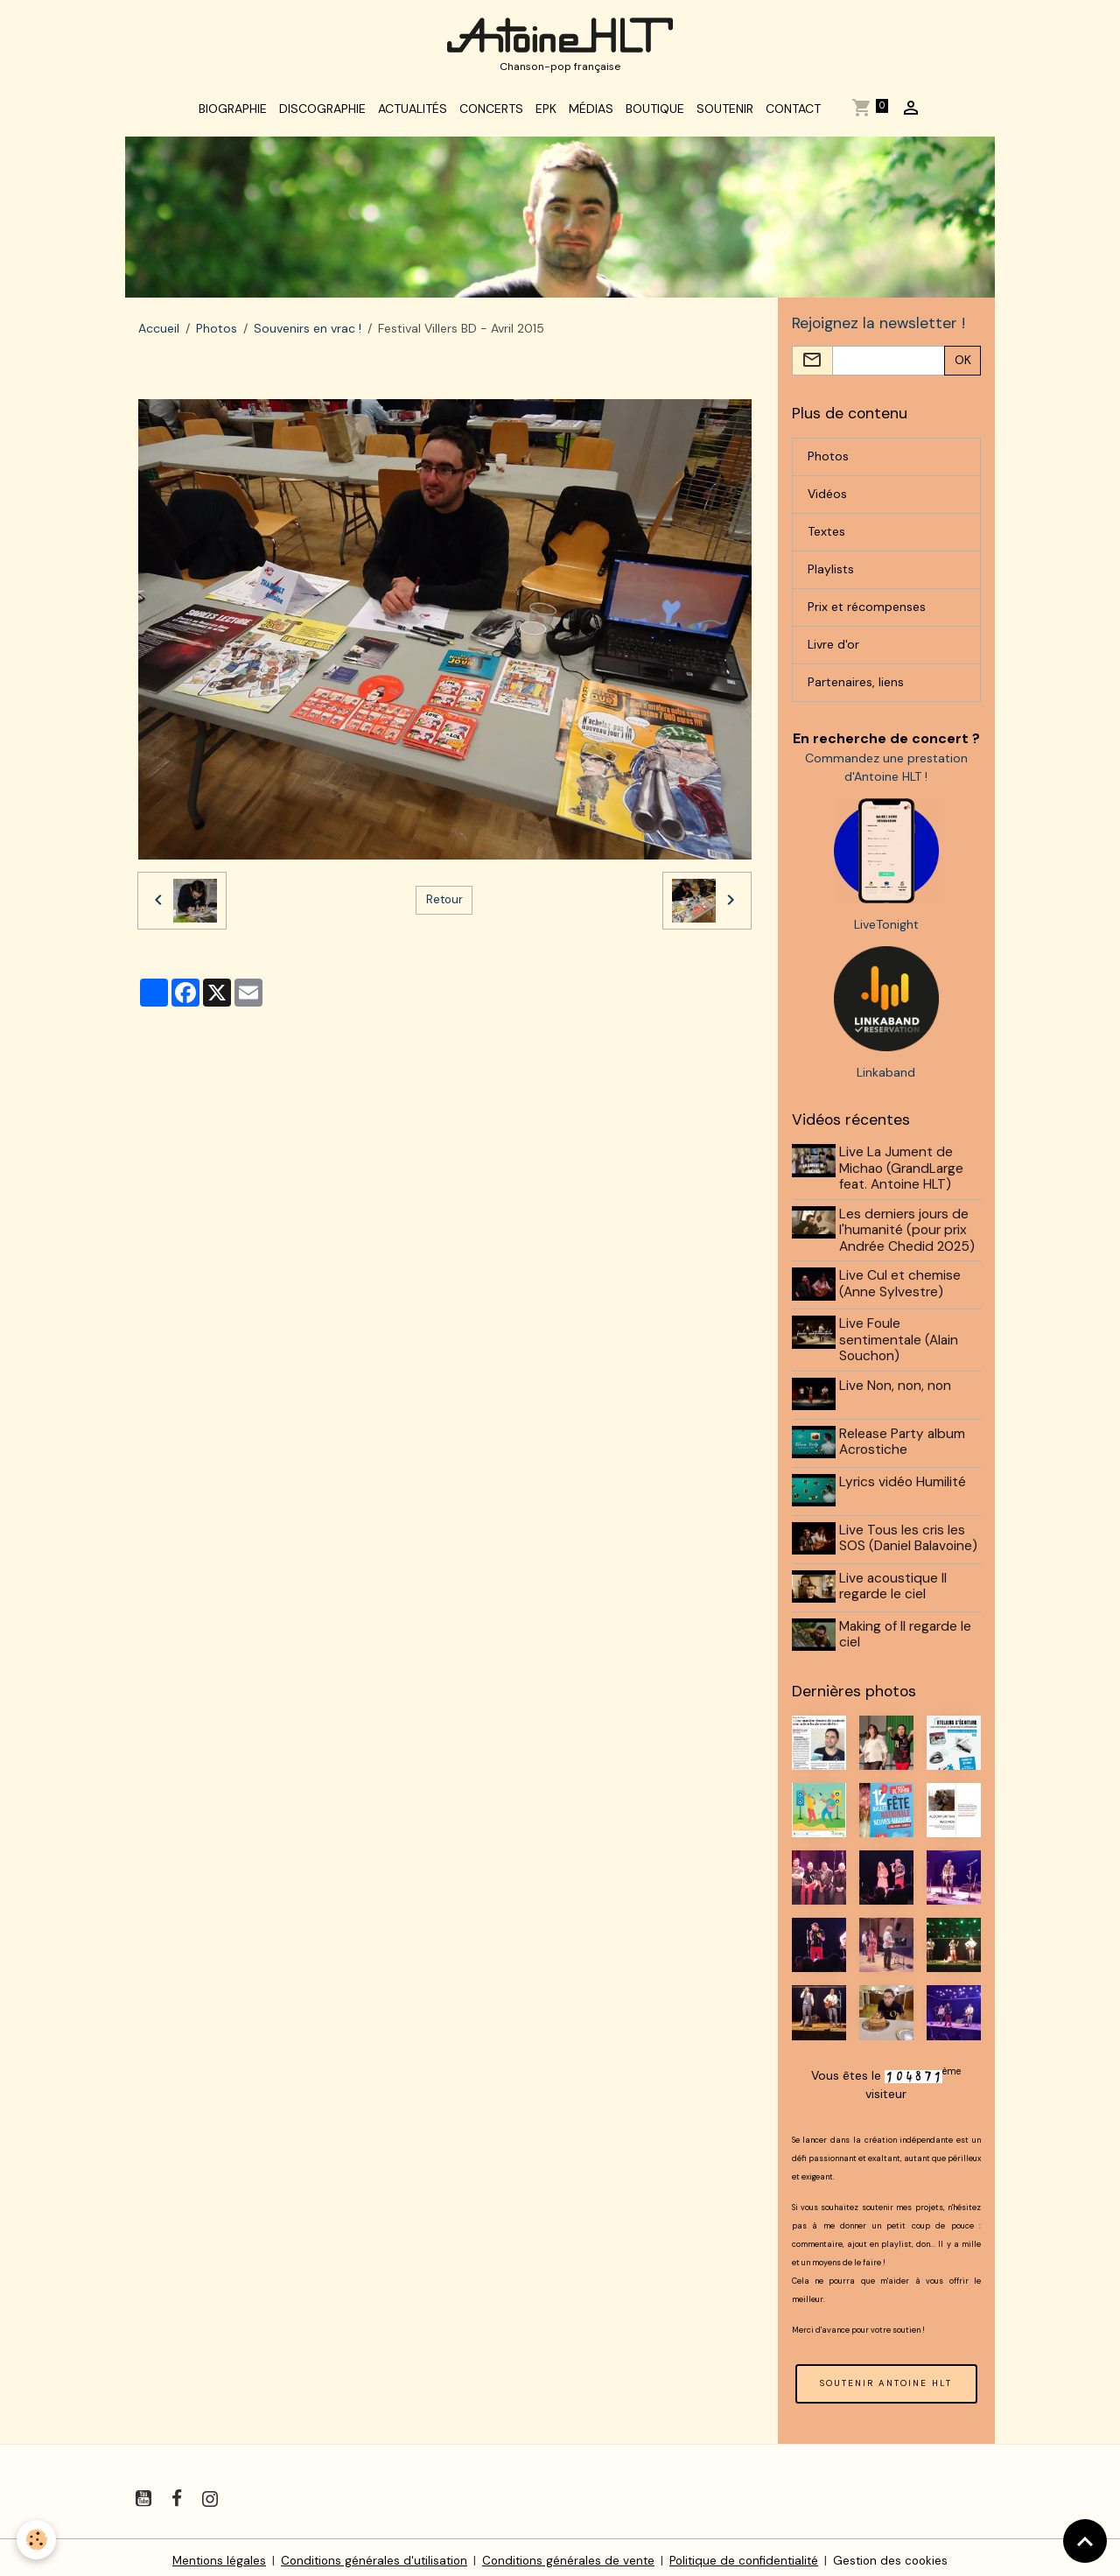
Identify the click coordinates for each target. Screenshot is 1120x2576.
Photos (216, 335)
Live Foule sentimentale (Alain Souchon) (901, 1347)
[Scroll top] (1085, 2541)
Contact (793, 115)
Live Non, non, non (898, 1391)
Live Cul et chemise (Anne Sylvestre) (902, 1292)
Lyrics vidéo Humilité (905, 1483)
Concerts (491, 115)
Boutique (655, 115)
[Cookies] (37, 2539)
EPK (546, 115)
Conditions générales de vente (567, 2553)
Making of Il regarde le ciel (908, 1629)
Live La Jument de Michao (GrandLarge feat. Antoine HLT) (904, 1177)
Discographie (322, 115)
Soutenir (724, 115)
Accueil (158, 335)
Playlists (831, 578)
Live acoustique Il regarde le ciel (895, 1583)
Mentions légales (210, 2553)
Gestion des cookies (899, 2553)
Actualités (412, 115)
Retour (444, 907)
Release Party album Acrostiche (905, 1446)
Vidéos (827, 502)
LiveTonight (886, 933)
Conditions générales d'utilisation (369, 2553)
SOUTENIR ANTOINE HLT (886, 2376)
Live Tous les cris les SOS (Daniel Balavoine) (911, 1538)
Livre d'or (833, 653)
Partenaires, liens (856, 690)
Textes (826, 540)
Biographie (233, 115)
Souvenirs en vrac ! (307, 335)
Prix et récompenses (867, 615)
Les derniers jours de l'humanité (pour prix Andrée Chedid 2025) (909, 1239)
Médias (591, 115)
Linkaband (886, 1081)
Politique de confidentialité (747, 2553)
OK (963, 368)
